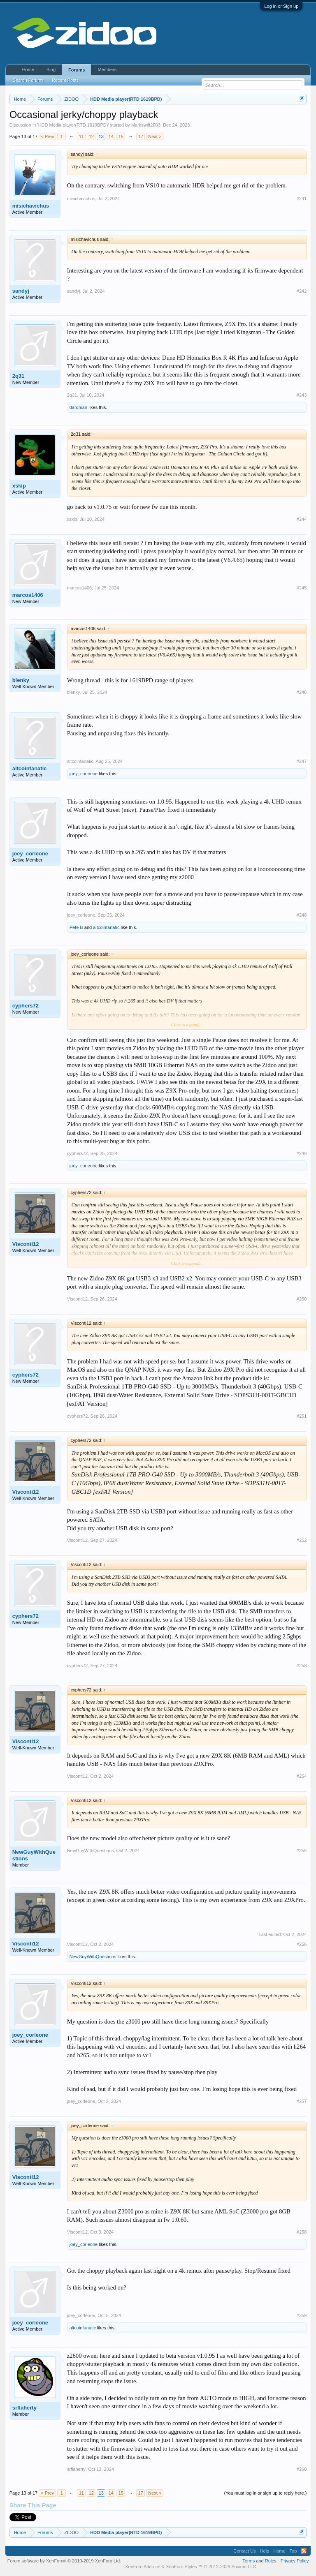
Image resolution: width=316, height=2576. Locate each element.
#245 (302, 587)
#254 (302, 1776)
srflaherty (24, 2408)
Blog (51, 69)
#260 (302, 2469)
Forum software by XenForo (64, 2560)
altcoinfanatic (29, 768)
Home (28, 69)
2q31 (18, 376)
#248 (302, 915)
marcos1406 (27, 595)
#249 (302, 1153)
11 (81, 136)
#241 (302, 198)
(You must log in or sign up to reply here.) (265, 2493)
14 (111, 136)
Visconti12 (25, 1244)
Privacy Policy (295, 2560)
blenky (20, 680)
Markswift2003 (145, 124)
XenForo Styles (181, 2566)
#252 (302, 1540)
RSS (304, 2551)
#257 (302, 2101)
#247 (302, 761)
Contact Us (244, 2550)
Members (107, 69)
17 (140, 136)
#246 (302, 692)
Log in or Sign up (281, 6)
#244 (302, 519)
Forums (76, 69)
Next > (154, 136)
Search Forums (28, 80)
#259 (302, 2315)
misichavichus (30, 206)
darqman (78, 407)
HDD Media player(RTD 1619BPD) (73, 124)
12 (91, 136)
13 (101, 136)
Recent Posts (65, 80)
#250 (302, 1298)
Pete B (76, 927)
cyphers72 (25, 1006)
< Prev (47, 136)
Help (265, 2550)
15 (120, 136)
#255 (302, 1850)
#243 (302, 395)
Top (293, 2550)
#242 (302, 291)
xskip (19, 486)
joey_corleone (84, 773)
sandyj (20, 291)
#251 (302, 1416)
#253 (302, 1665)
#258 (302, 2231)
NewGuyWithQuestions (34, 1855)
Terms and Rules (259, 2560)
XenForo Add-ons (142, 2566)
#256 (302, 1944)
